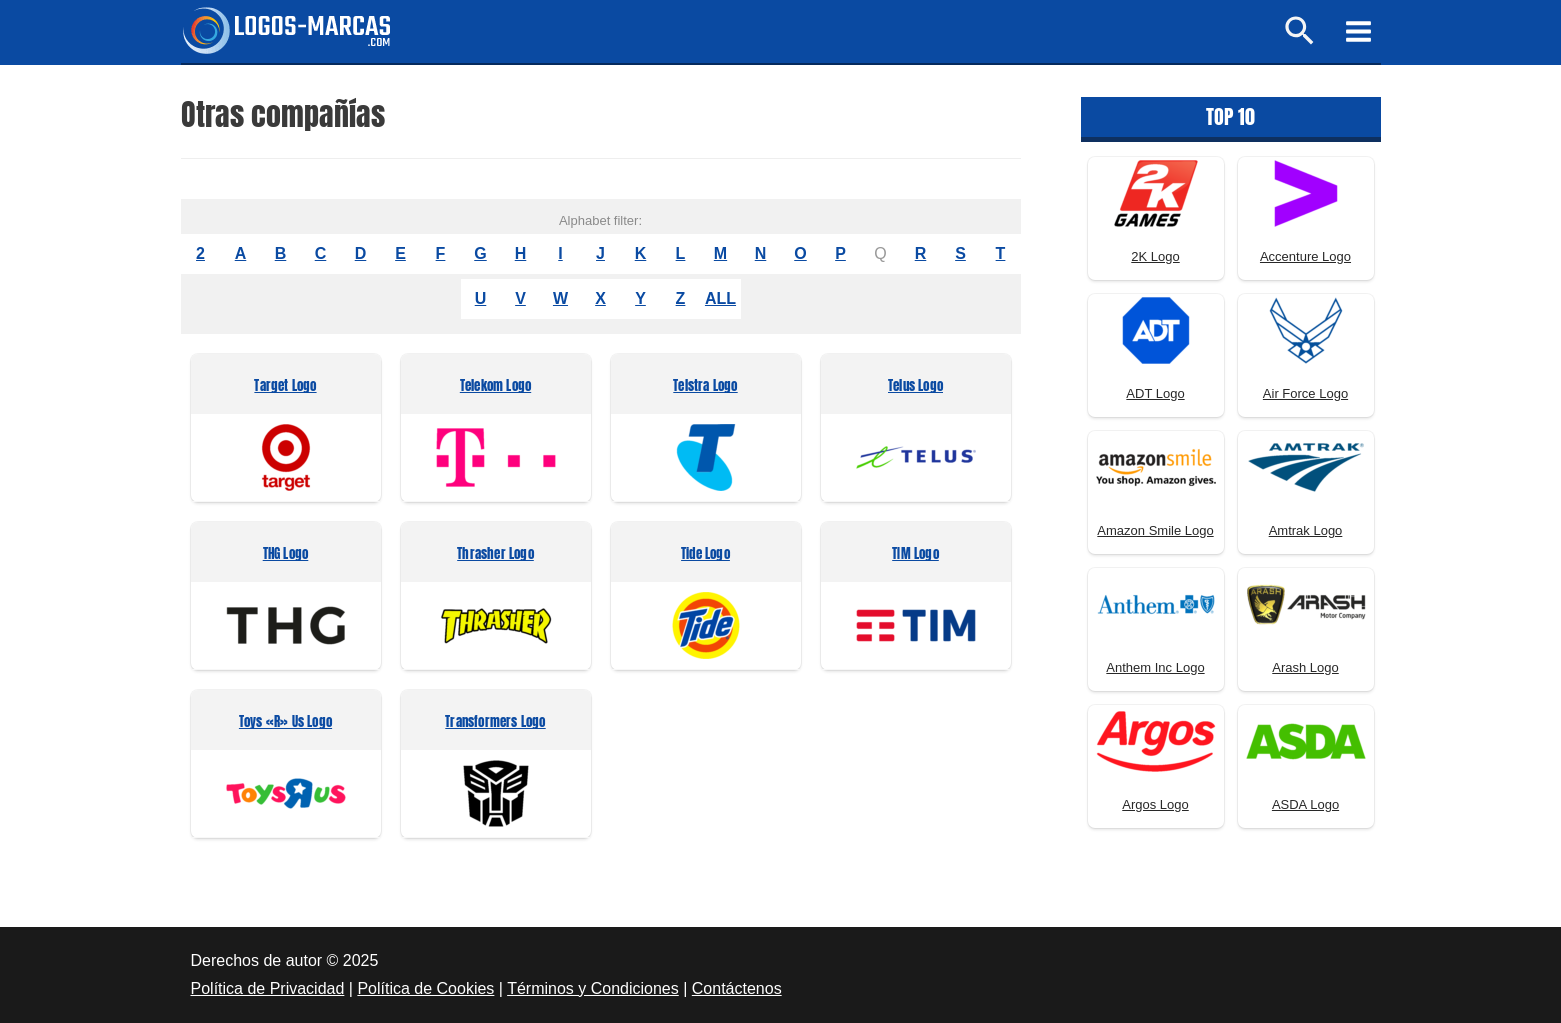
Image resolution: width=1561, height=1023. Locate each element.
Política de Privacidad (268, 988)
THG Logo (286, 554)
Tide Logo (705, 554)
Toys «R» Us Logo (285, 722)
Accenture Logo (1305, 256)
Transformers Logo (495, 722)
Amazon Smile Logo (1155, 530)
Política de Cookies (425, 988)
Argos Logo (1155, 804)
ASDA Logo (1305, 804)
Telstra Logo (705, 386)
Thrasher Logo (495, 554)
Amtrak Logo (1306, 530)
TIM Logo (915, 554)
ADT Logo (1155, 393)
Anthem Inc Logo (1155, 667)
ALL (720, 298)
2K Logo (1155, 256)
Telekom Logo (495, 386)
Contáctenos (737, 988)
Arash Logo (1305, 667)
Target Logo (285, 386)
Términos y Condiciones (593, 988)
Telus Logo (915, 386)
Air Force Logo (1305, 393)
